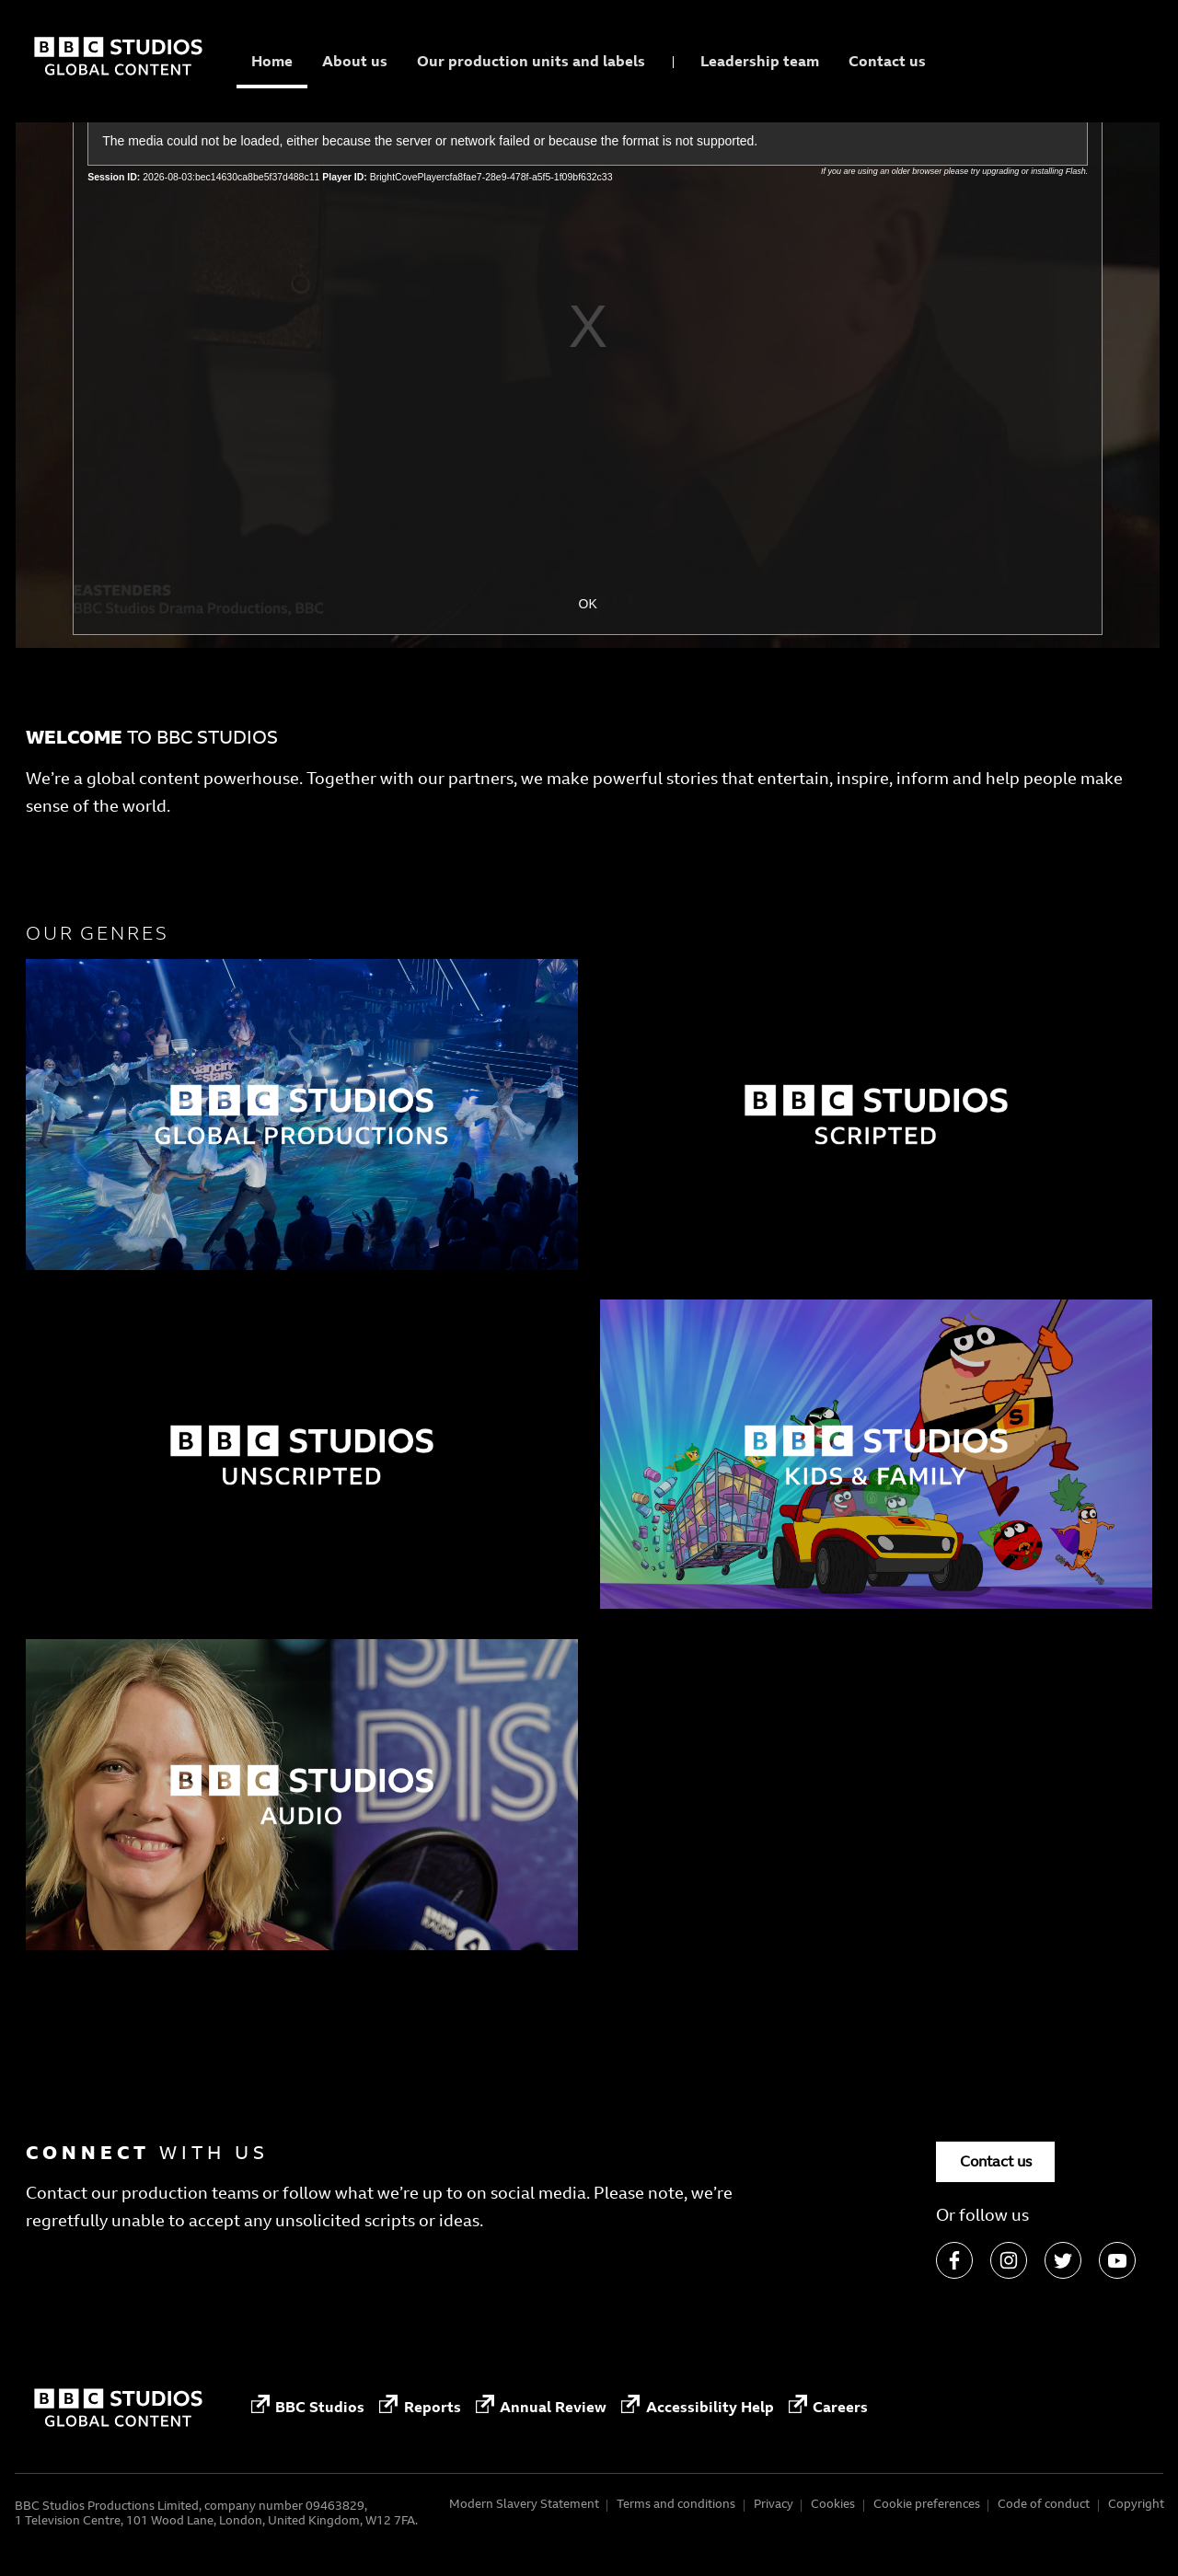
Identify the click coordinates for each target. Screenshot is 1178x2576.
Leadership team (759, 61)
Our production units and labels (531, 61)
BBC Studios (307, 2407)
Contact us (887, 61)
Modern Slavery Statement (524, 2504)
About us (354, 61)
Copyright (1136, 2504)
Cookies (833, 2504)
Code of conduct (1044, 2504)
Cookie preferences (926, 2504)
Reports (419, 2407)
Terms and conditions (676, 2504)
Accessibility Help (697, 2407)
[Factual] (302, 1114)
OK (588, 603)
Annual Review (541, 2407)
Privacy (773, 2504)
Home (272, 61)
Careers (828, 2407)
